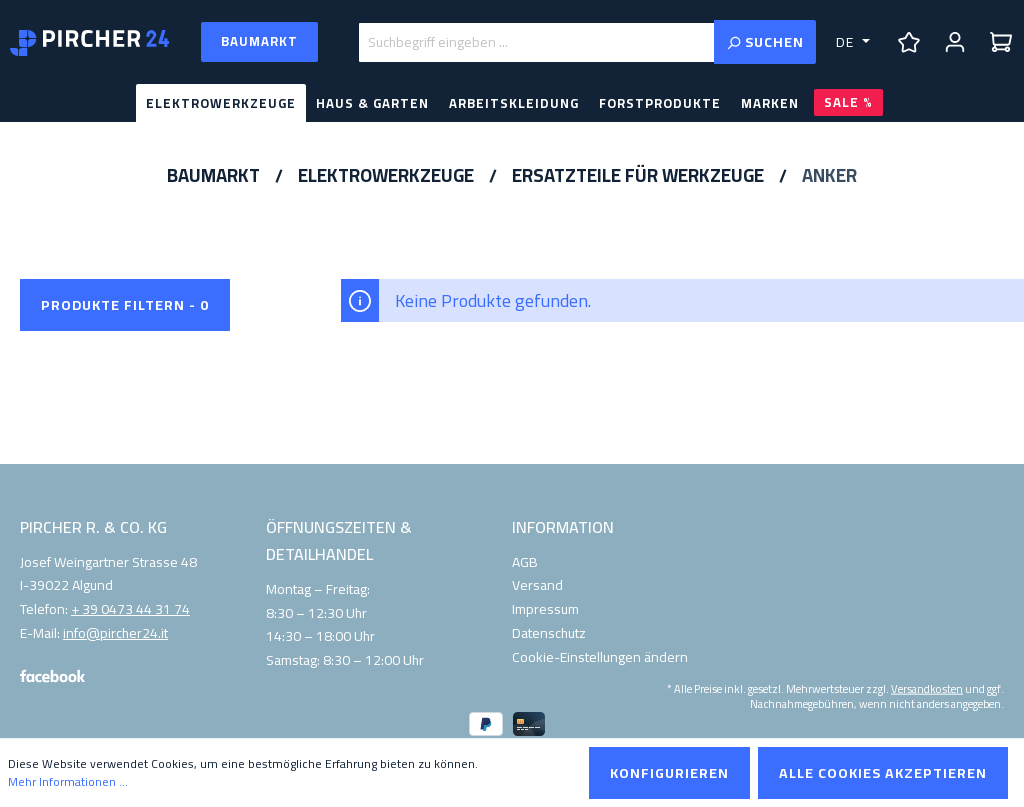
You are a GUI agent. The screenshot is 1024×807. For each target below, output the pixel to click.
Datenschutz (549, 633)
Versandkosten (927, 687)
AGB (525, 562)
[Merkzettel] (909, 42)
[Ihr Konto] (955, 42)
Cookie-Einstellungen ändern (600, 657)
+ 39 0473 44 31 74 (130, 610)
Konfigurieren (669, 773)
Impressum (545, 609)
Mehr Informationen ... (68, 782)
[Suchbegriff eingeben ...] (536, 42)
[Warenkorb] (1001, 42)
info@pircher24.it (115, 634)
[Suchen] (765, 42)
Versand (537, 585)
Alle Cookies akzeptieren (883, 773)
